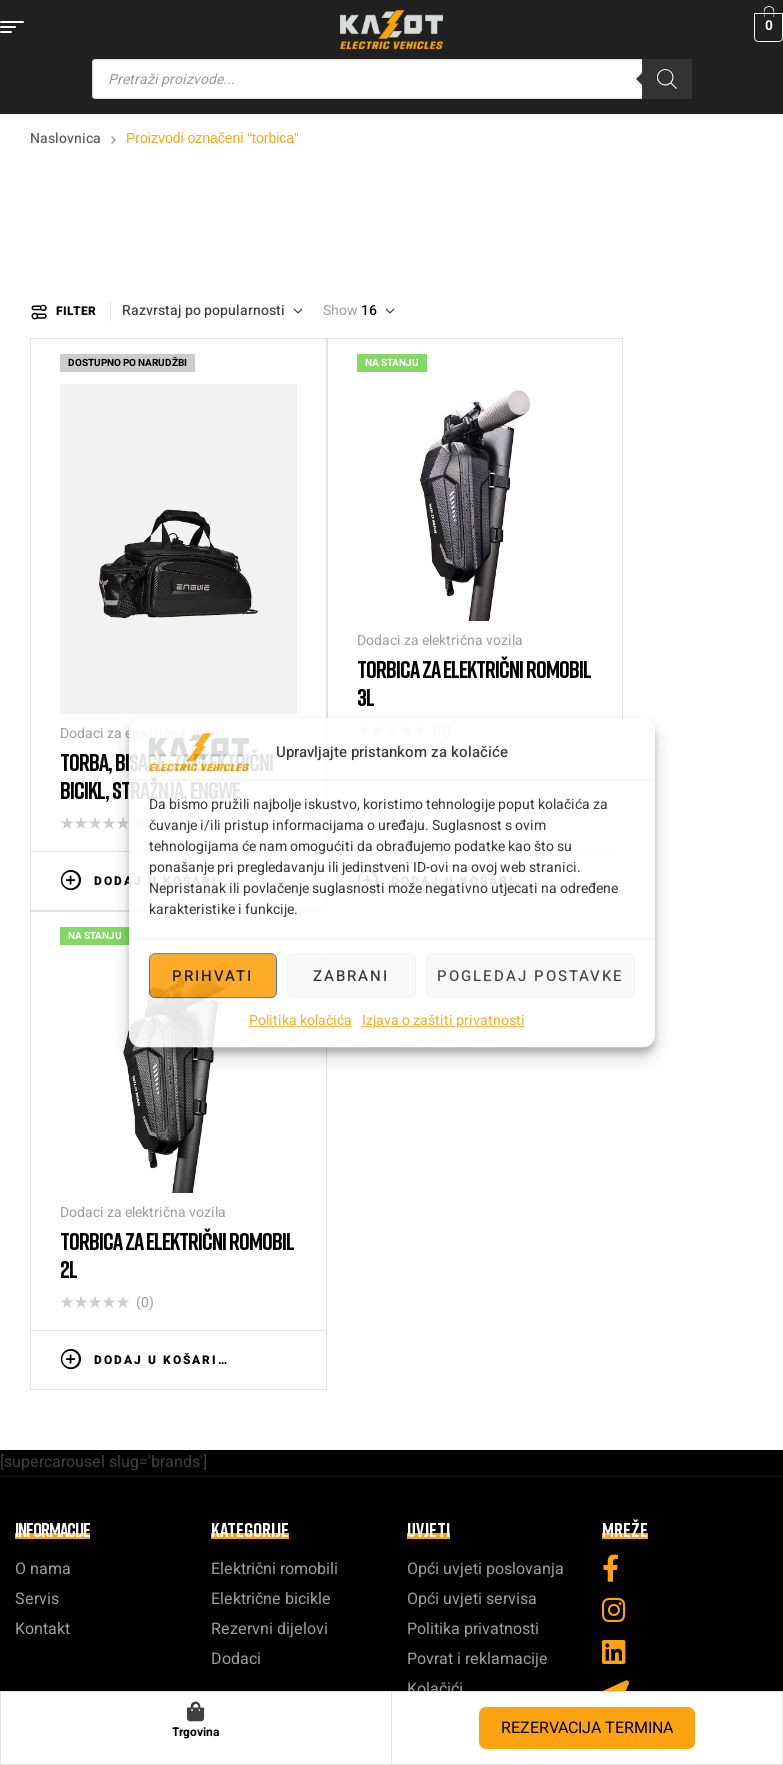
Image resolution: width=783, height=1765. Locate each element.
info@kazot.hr (391, 1301)
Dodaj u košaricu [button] (107, 719)
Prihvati (212, 976)
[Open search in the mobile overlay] (392, 79)
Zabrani (351, 976)
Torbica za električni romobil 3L (283, 580)
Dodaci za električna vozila (110, 582)
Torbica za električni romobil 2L (464, 580)
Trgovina (195, 1732)
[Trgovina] (196, 1712)
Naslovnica (65, 138)
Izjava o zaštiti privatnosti (443, 1020)
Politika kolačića (300, 1020)
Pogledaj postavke (530, 976)
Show (340, 311)
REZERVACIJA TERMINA (587, 1728)
